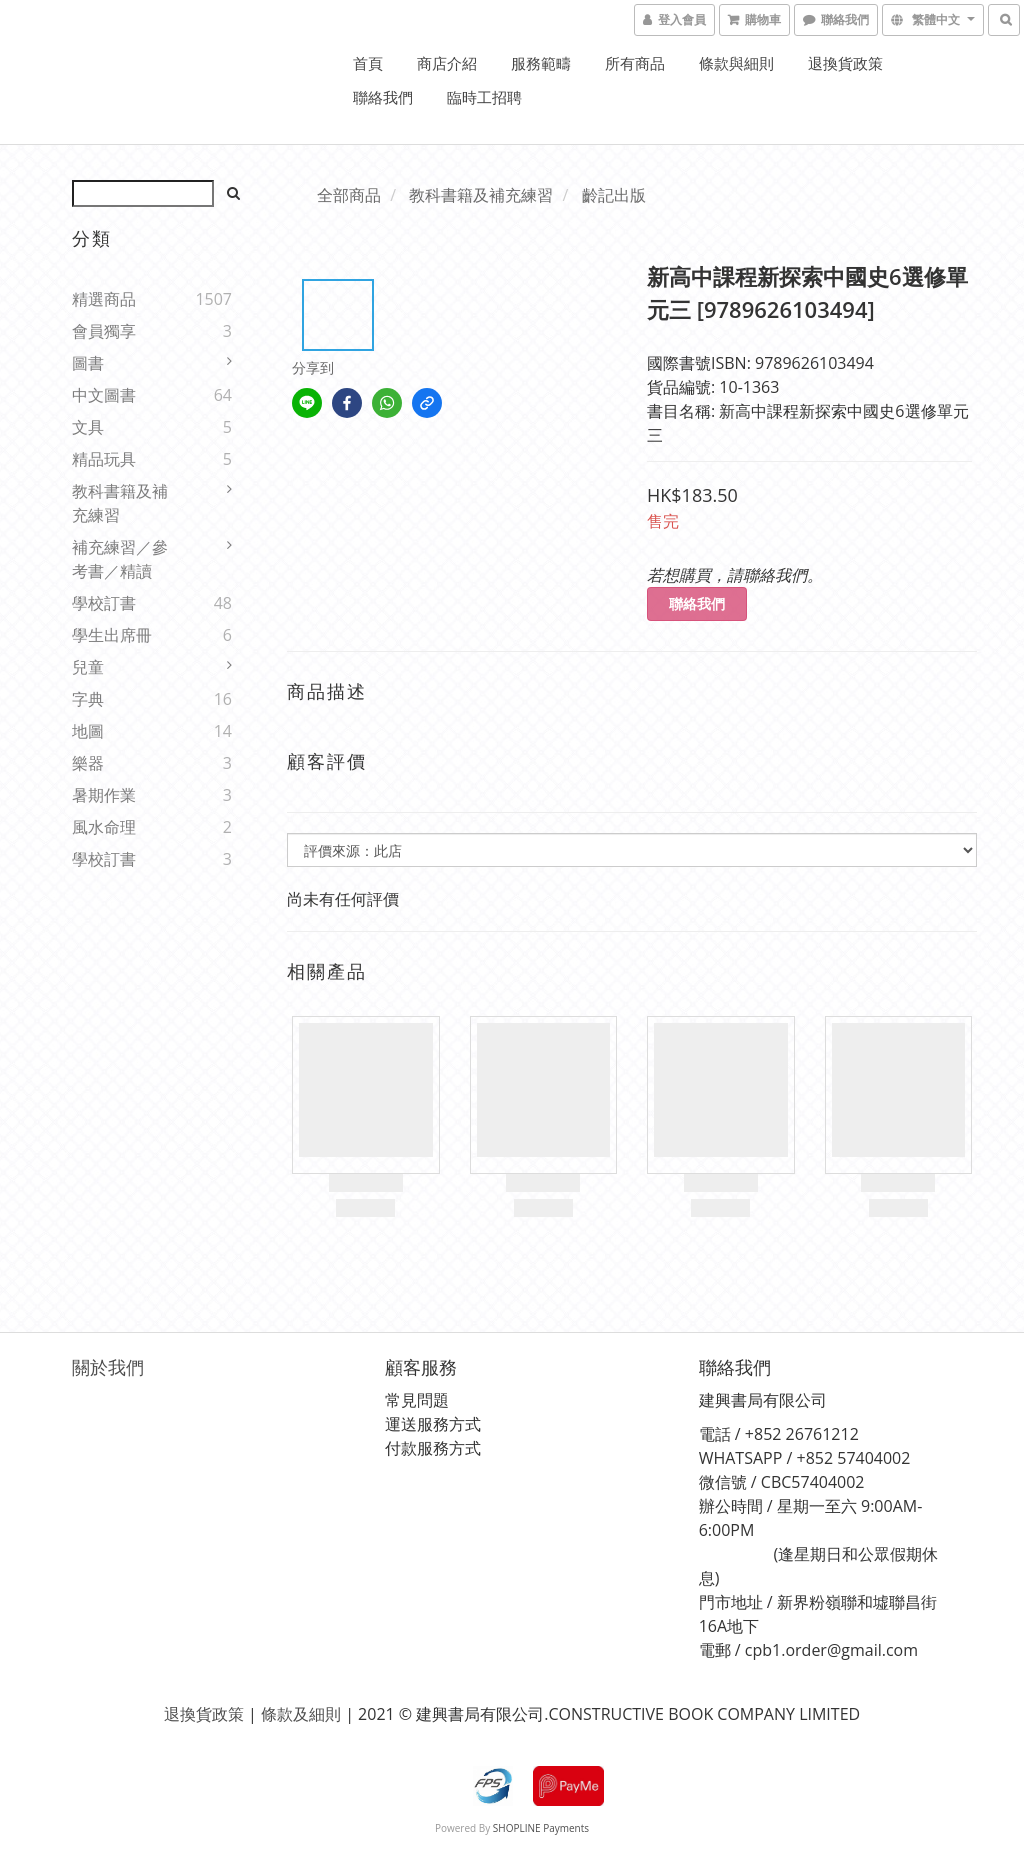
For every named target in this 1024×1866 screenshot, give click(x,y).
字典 (88, 699)
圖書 (88, 363)
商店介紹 (447, 63)
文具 (88, 427)
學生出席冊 (112, 635)
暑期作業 (104, 795)
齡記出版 (614, 195)
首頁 (368, 63)
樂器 (88, 763)
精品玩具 (104, 459)
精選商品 (104, 299)
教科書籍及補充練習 (120, 503)
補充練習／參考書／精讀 (120, 559)
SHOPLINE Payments (541, 1828)
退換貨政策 (845, 63)
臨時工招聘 (484, 97)
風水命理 (104, 827)
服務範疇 (541, 63)
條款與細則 (736, 63)
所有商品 (635, 63)
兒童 (88, 667)
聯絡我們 (383, 97)
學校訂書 (104, 603)
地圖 (88, 731)
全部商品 (349, 195)
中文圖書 (104, 395)
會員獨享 (104, 331)
